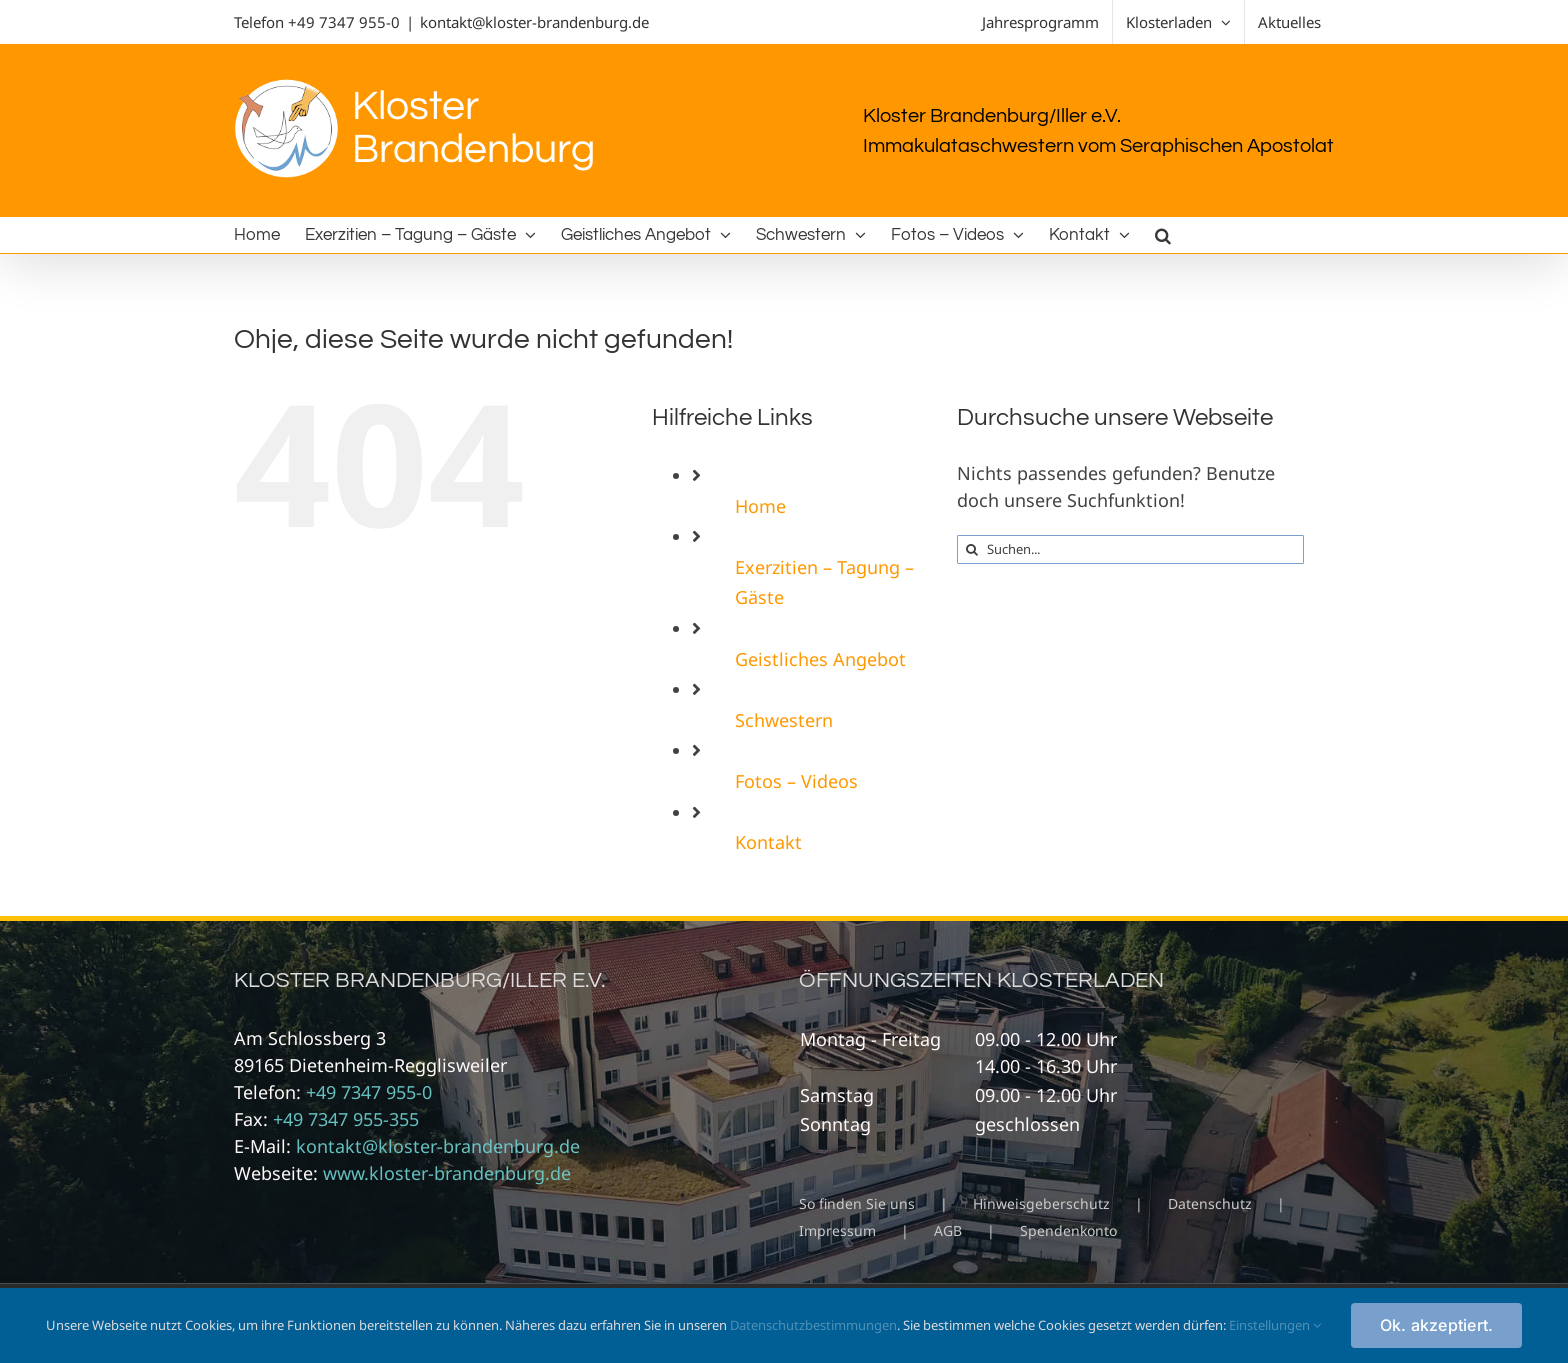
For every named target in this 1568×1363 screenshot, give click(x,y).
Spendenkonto (1068, 1230)
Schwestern (784, 720)
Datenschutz (1210, 1203)
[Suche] (971, 549)
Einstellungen (1275, 1325)
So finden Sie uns (857, 1203)
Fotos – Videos (796, 781)
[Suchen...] (1130, 549)
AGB (948, 1230)
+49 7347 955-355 (346, 1119)
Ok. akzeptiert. (1437, 1325)
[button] (1163, 235)
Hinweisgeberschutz (1041, 1203)
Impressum (837, 1230)
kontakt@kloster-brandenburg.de (534, 22)
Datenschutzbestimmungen (813, 1325)
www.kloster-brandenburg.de (447, 1173)
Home (760, 506)
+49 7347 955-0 (344, 22)
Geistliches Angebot (820, 659)
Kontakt (768, 842)
